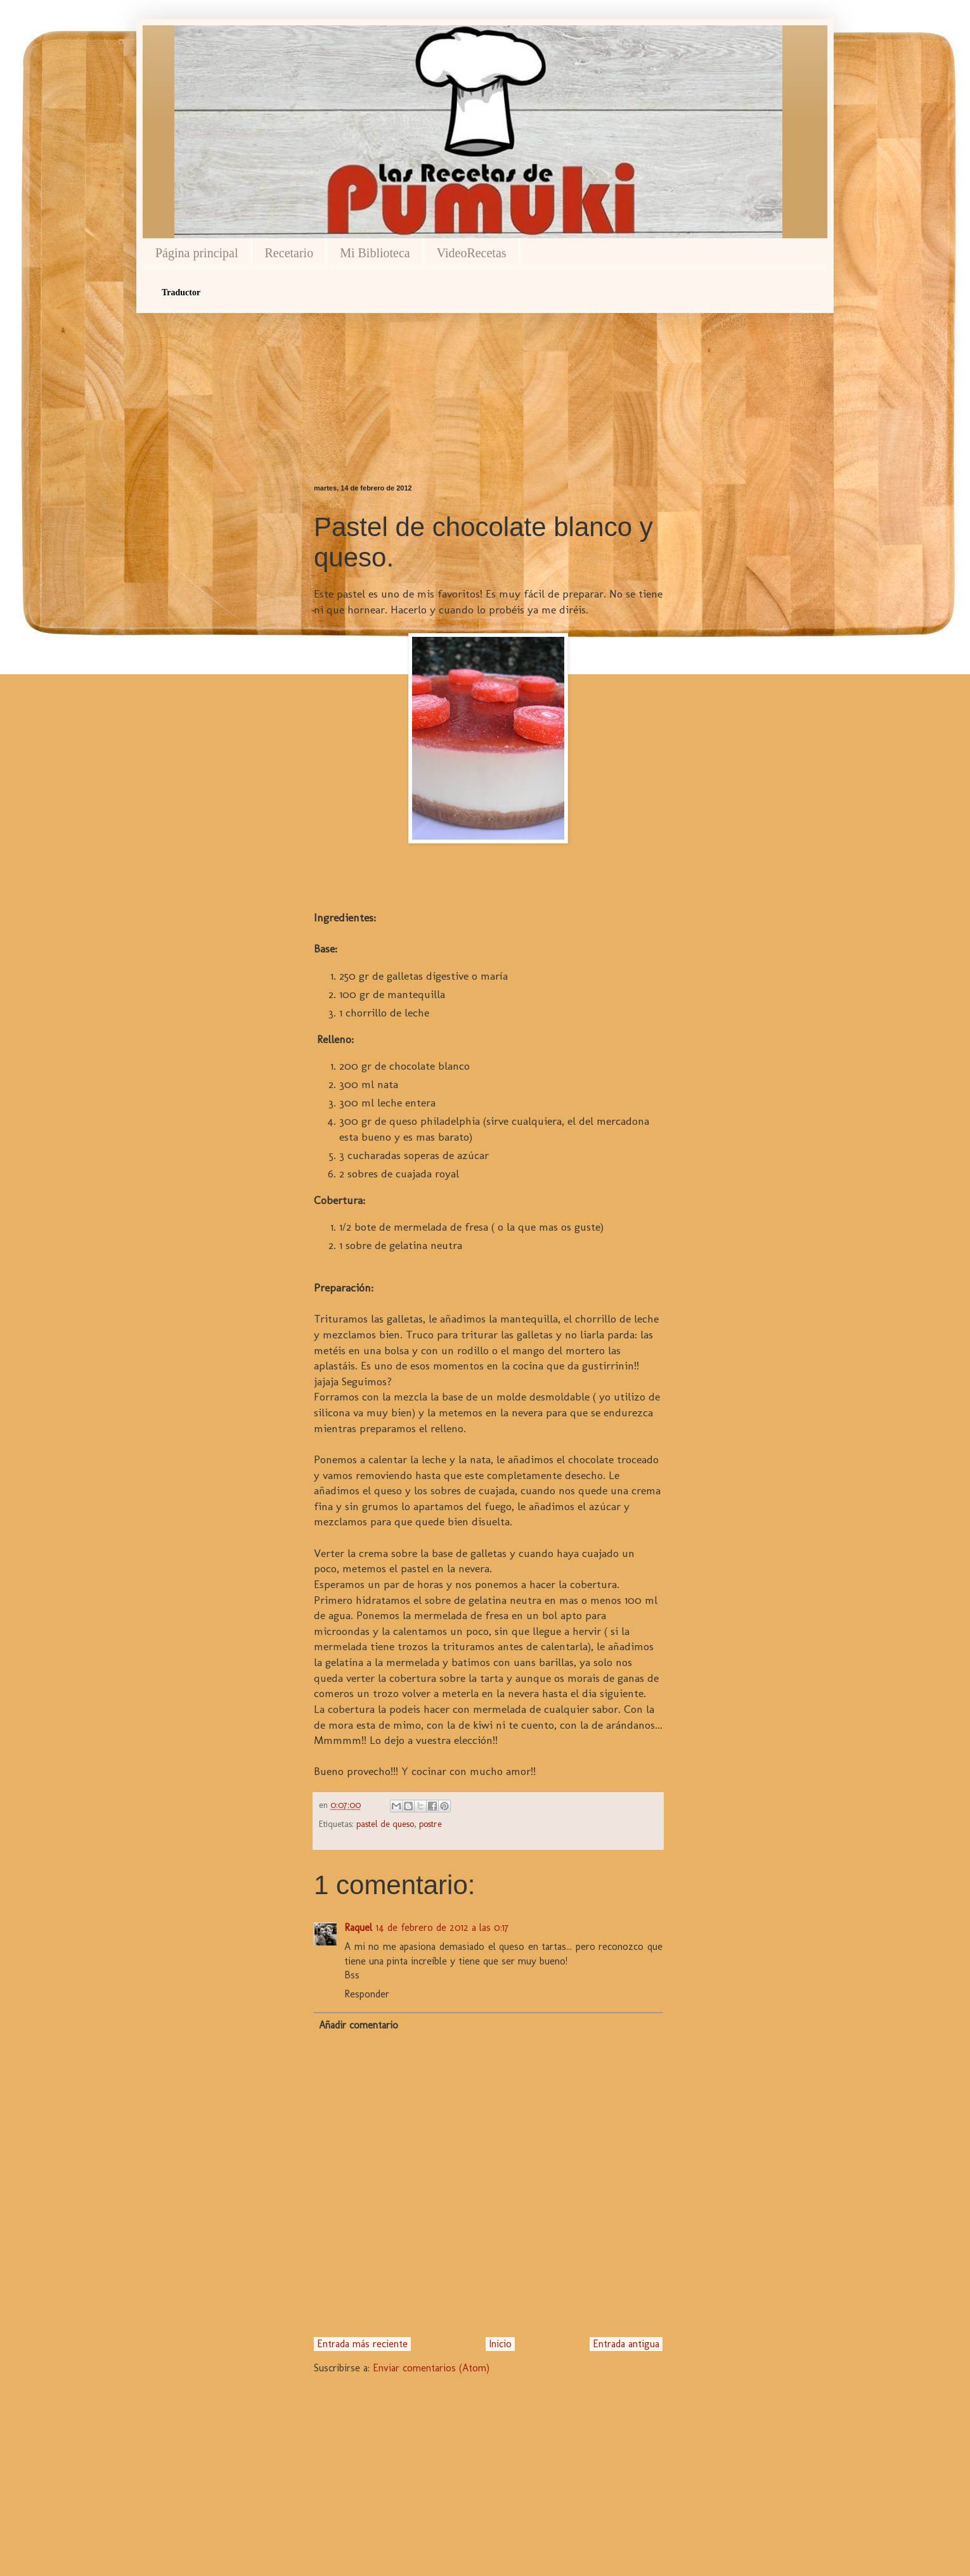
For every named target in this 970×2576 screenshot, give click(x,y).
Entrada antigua (626, 2344)
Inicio (500, 2344)
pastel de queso (385, 1823)
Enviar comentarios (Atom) (431, 2368)
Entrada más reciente (362, 2344)
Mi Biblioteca (375, 253)
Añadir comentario (358, 2025)
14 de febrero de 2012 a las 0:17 (442, 1927)
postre (430, 1823)
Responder (366, 1994)
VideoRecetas (472, 253)
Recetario (289, 253)
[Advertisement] (488, 376)
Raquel (358, 1927)
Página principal (196, 253)
